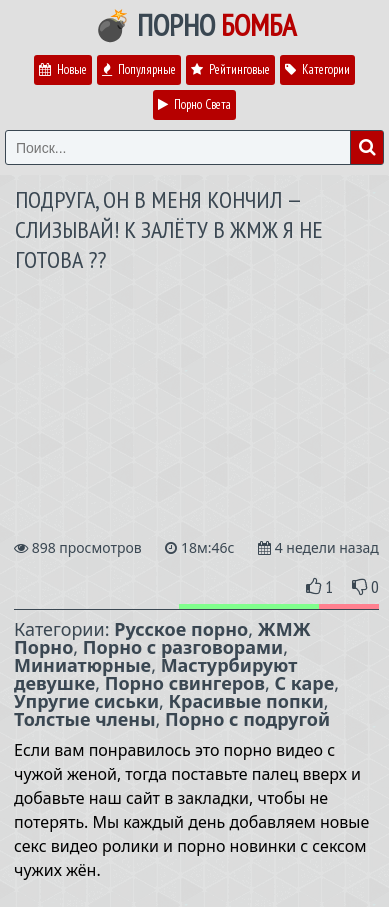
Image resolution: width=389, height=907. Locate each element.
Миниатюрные (82, 665)
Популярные (139, 69)
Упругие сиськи (86, 701)
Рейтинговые (230, 69)
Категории (317, 69)
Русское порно (181, 629)
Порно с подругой (247, 719)
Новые (63, 69)
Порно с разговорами (183, 647)
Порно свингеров (185, 683)
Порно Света (194, 104)
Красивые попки (246, 701)
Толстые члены (85, 719)
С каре (305, 683)
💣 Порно (195, 25)
